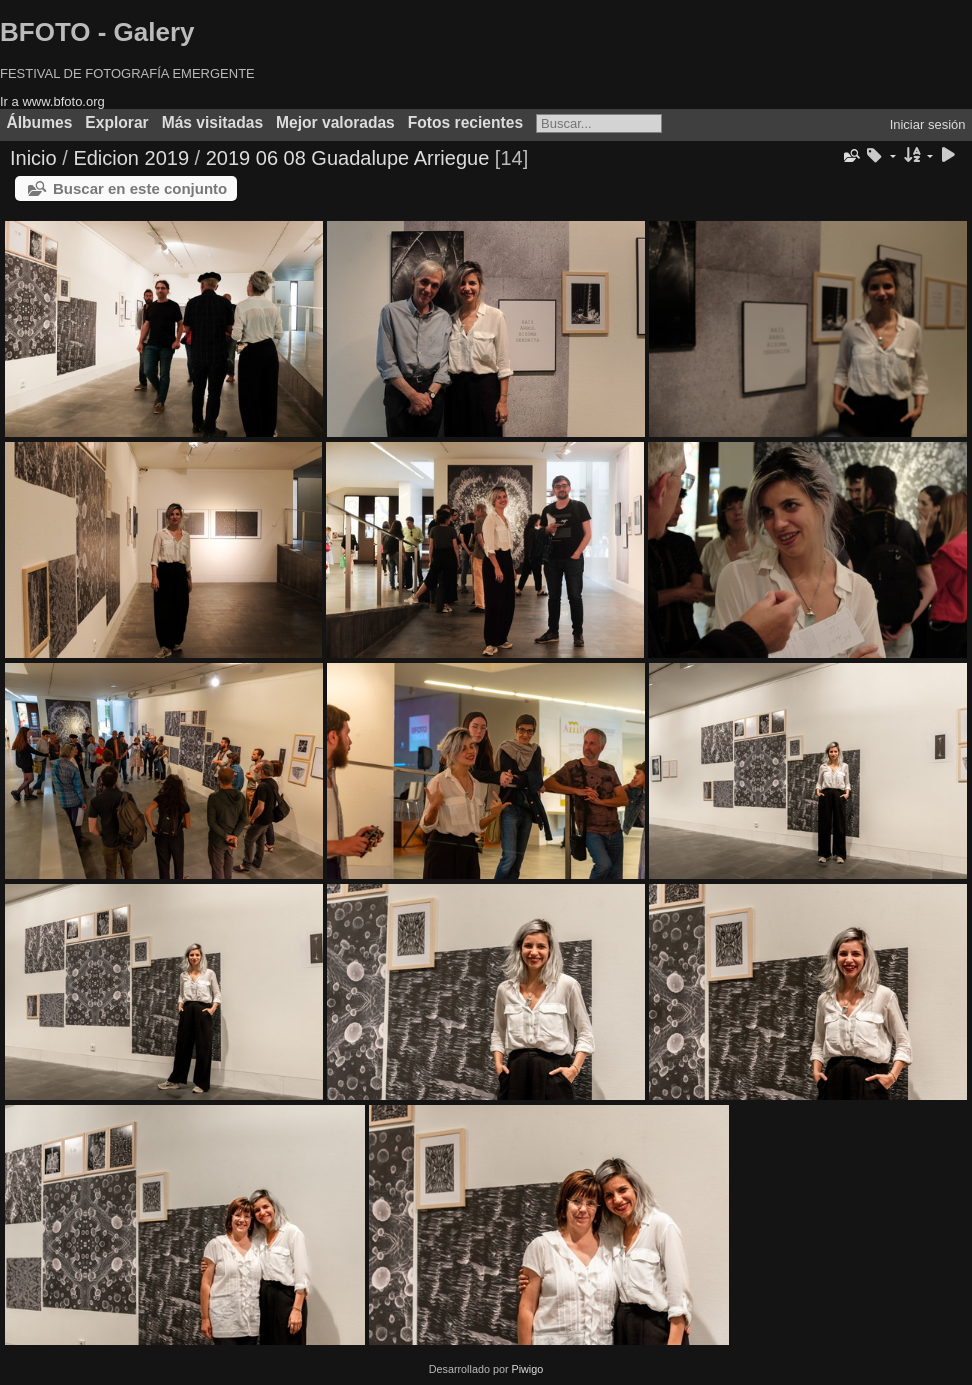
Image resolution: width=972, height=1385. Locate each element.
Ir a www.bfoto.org (52, 101)
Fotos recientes (465, 122)
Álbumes (40, 122)
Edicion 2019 (131, 158)
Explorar (116, 122)
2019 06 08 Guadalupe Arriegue (348, 158)
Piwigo (527, 1369)
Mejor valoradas (335, 122)
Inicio (33, 158)
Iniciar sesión (928, 124)
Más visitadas (212, 122)
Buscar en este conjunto (140, 188)
